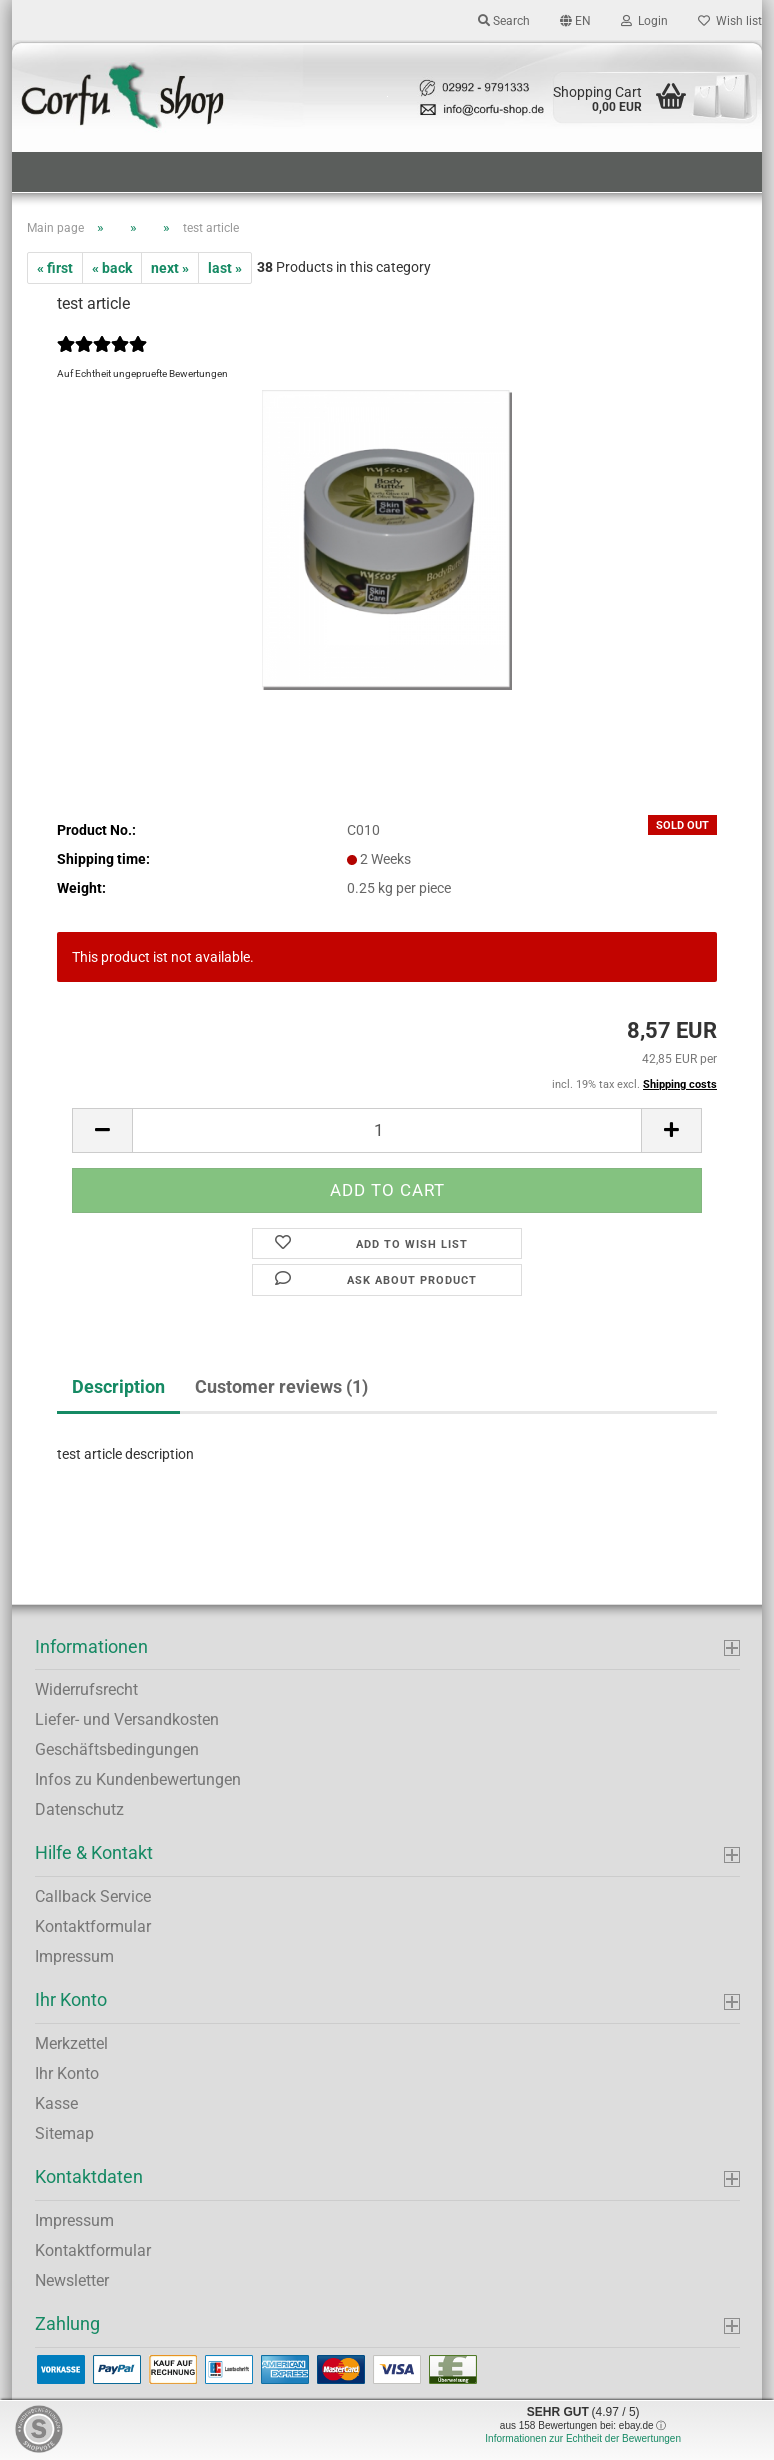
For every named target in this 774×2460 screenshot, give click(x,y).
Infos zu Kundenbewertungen (138, 1779)
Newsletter (72, 2280)
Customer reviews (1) (281, 1386)
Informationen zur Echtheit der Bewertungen (583, 2438)
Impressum (74, 1956)
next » (170, 268)
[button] (575, 20)
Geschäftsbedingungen (117, 1749)
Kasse (56, 2103)
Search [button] (504, 21)
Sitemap (64, 2133)
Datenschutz (79, 1809)
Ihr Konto (67, 2073)
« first (55, 268)
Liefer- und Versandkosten (127, 1719)
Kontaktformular (93, 1926)
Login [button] (644, 21)
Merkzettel (71, 2043)
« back (112, 268)
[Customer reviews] (102, 357)
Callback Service (93, 1896)
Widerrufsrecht (86, 1689)
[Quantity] (387, 1130)
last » (225, 268)
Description (118, 1386)
